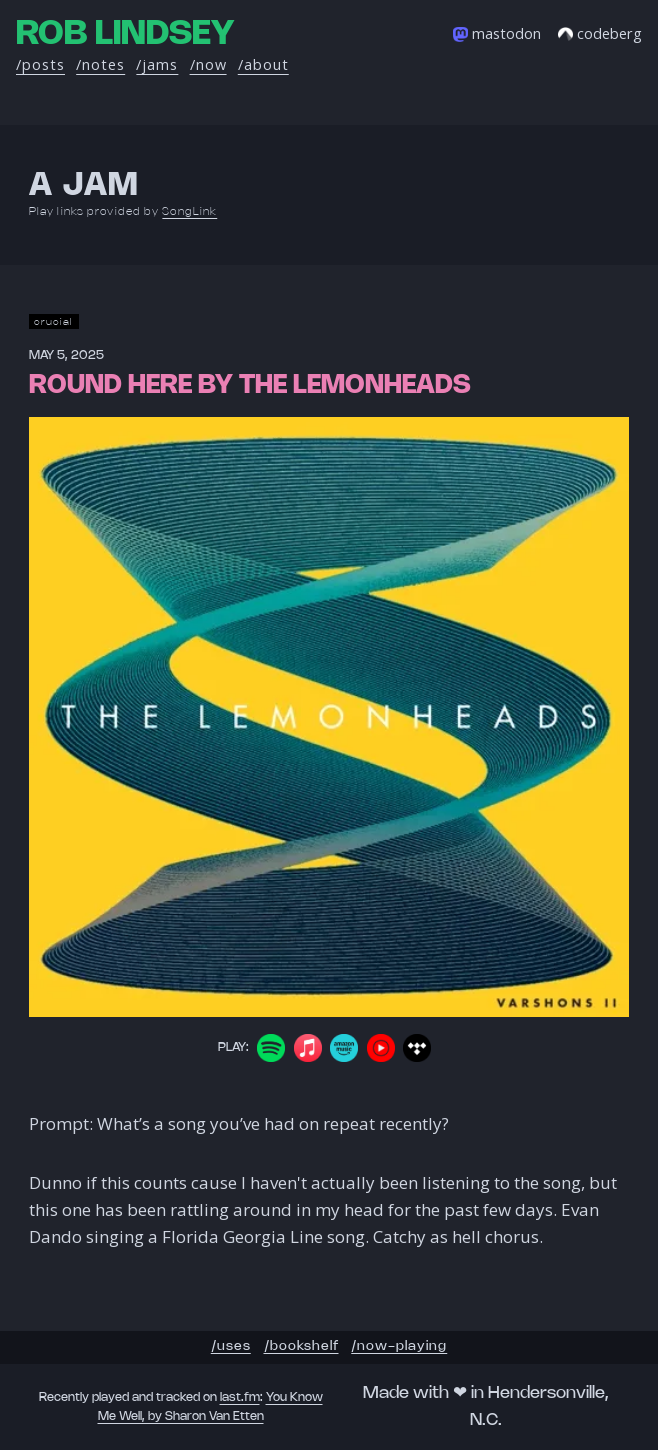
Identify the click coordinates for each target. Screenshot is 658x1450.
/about (263, 64)
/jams (157, 64)
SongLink (189, 212)
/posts (40, 64)
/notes (100, 64)
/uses (231, 1346)
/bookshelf (301, 1346)
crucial (53, 321)
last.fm (240, 1397)
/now (208, 64)
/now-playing (399, 1346)
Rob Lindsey (125, 34)
